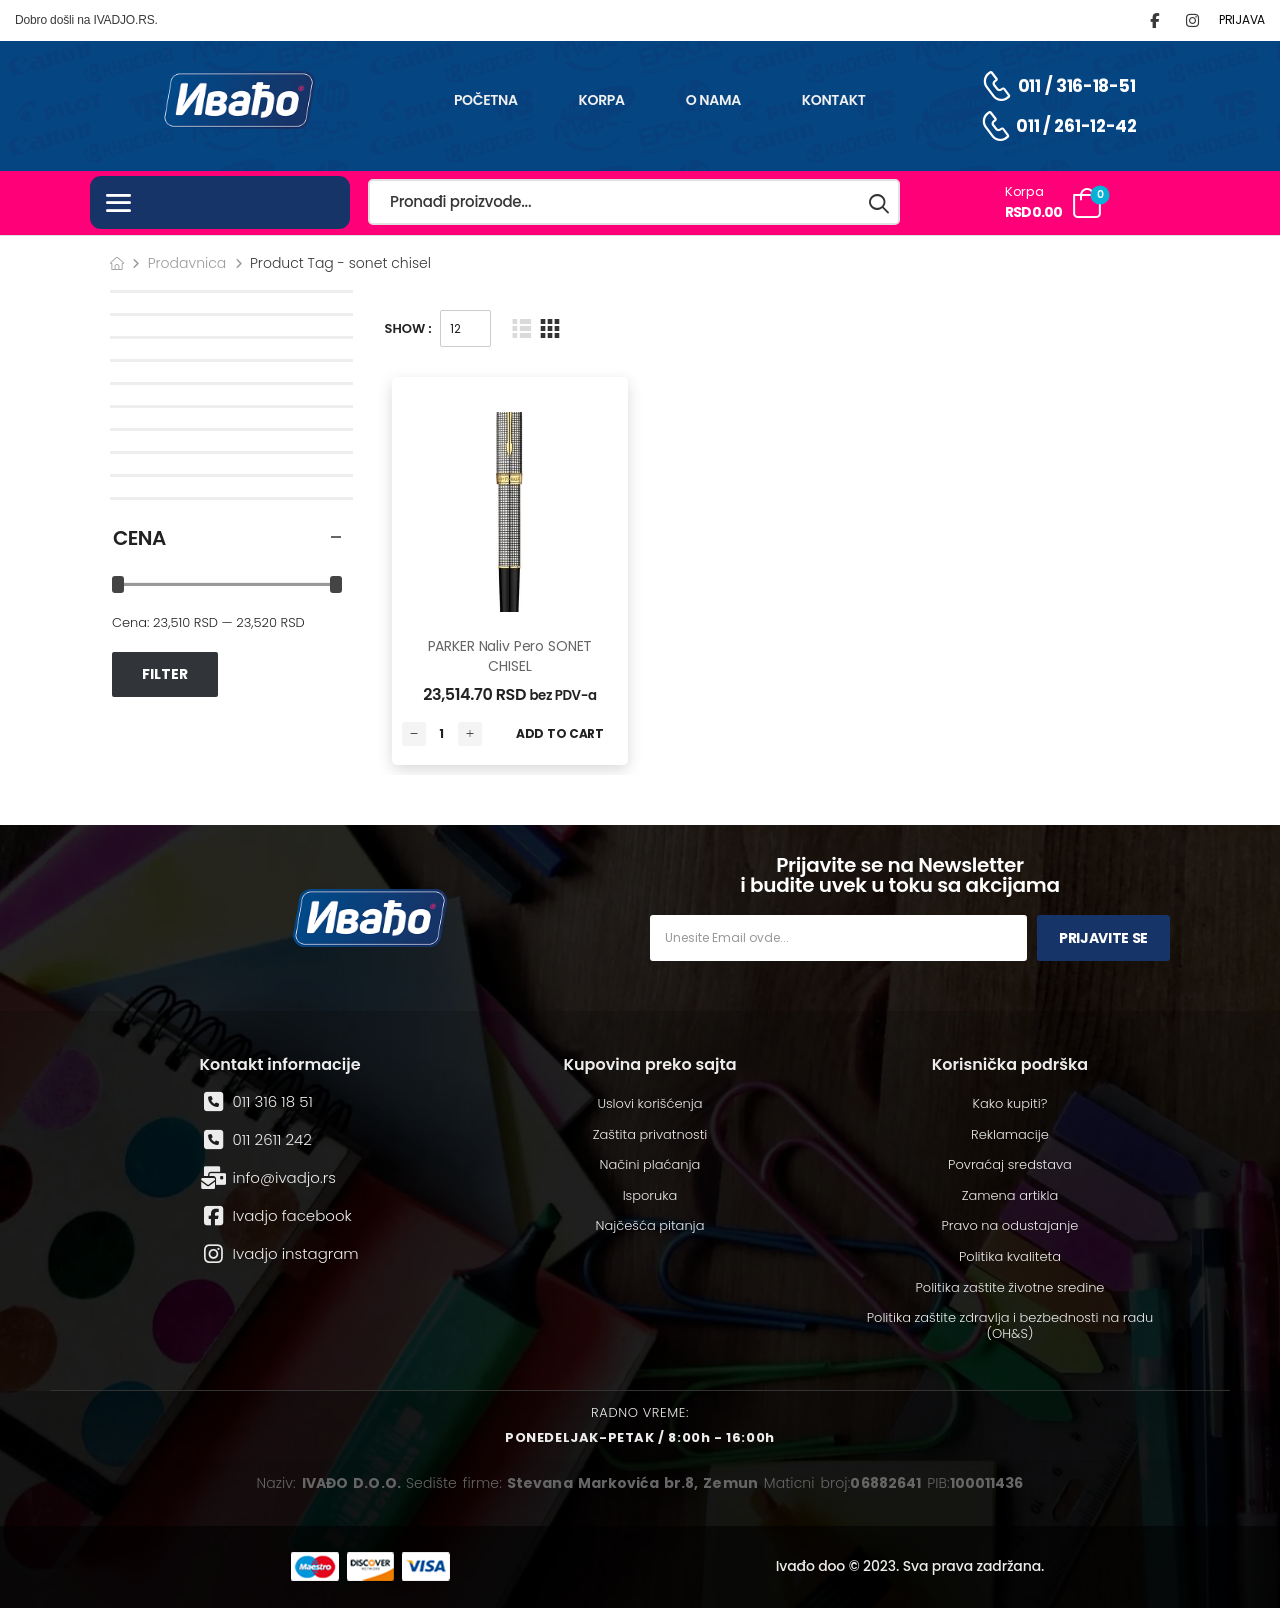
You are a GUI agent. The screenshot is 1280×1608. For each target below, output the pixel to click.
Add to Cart (560, 733)
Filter (165, 674)
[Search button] (880, 202)
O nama (713, 100)
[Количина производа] (442, 734)
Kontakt (834, 100)
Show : (408, 328)
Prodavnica (187, 263)
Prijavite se (1103, 938)
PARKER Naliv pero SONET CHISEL (510, 656)
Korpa (602, 100)
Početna (486, 100)
